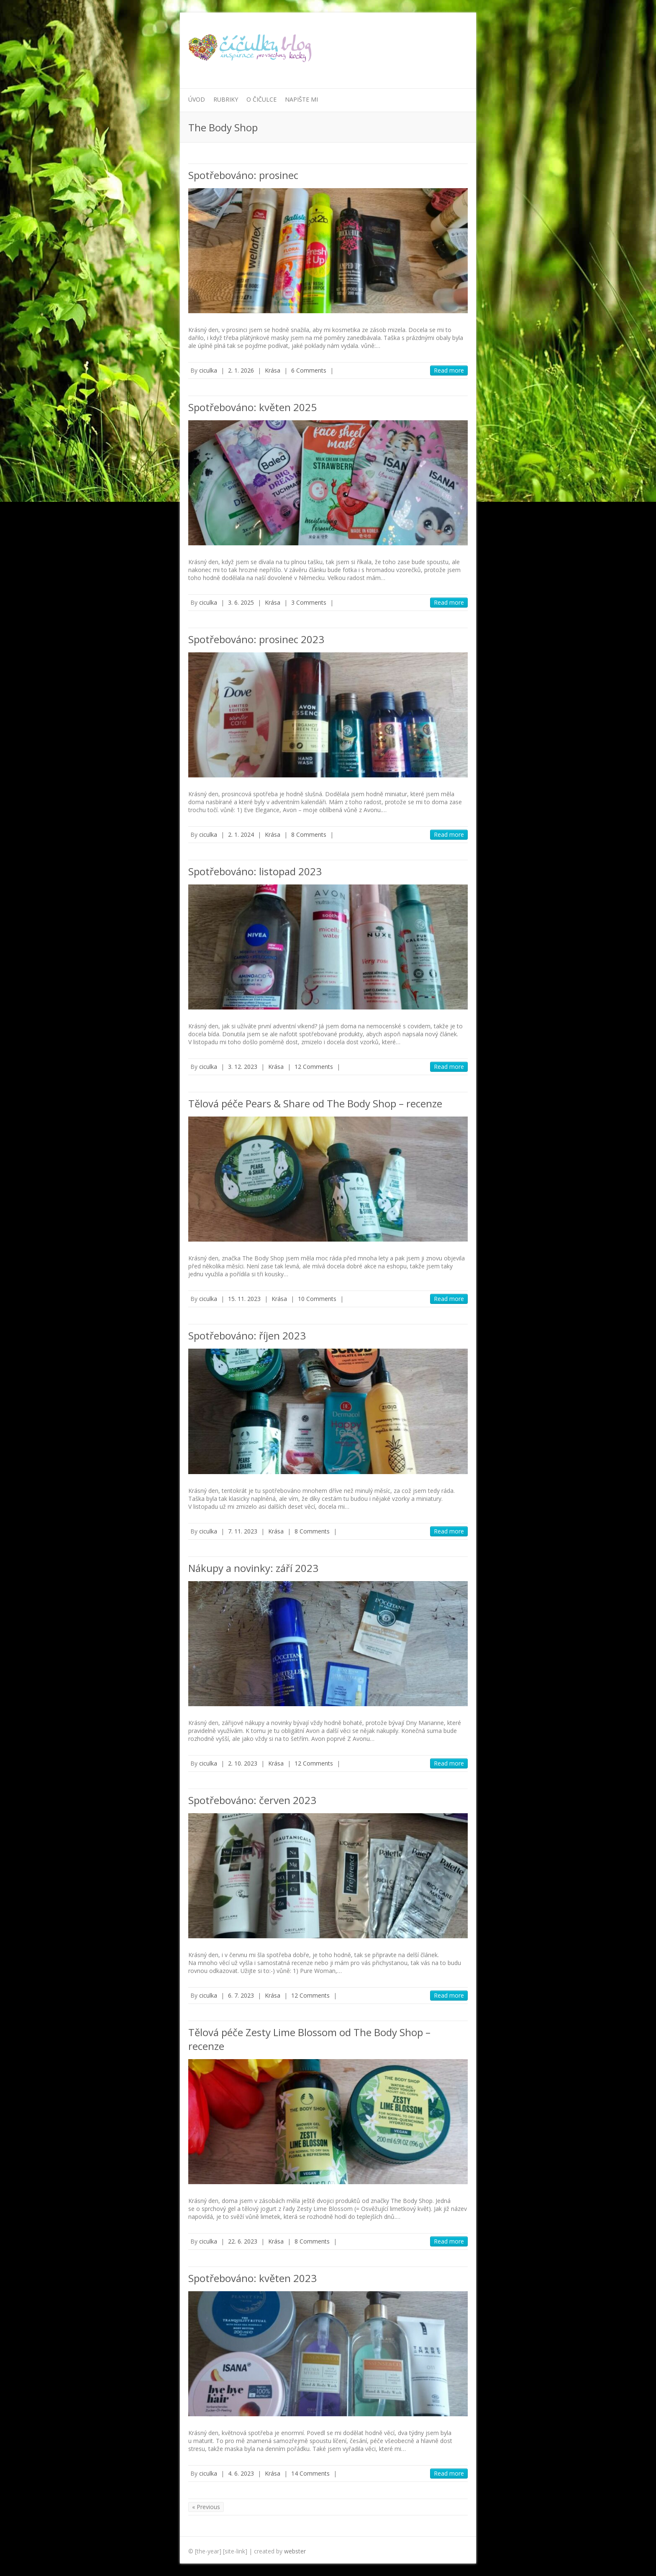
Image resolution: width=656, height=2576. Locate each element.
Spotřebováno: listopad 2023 (255, 871)
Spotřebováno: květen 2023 (252, 2278)
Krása (272, 370)
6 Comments (308, 370)
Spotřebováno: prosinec (243, 175)
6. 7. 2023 (241, 1995)
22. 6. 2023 (242, 2241)
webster (295, 2551)
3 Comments (308, 602)
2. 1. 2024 (241, 834)
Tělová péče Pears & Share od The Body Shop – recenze (315, 1103)
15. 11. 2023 (244, 1299)
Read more (449, 370)
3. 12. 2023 (242, 1067)
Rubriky (225, 99)
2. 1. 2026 (241, 370)
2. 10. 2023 (242, 1763)
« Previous (206, 2507)
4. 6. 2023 (241, 2473)
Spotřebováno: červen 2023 (252, 1800)
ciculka (208, 370)
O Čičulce (261, 99)
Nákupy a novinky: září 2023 (253, 1568)
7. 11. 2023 (242, 1531)
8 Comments (308, 834)
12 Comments (314, 1067)
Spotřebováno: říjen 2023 (247, 1335)
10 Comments (317, 1299)
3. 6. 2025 (241, 602)
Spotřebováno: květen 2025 (252, 407)
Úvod (196, 99)
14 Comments (310, 2473)
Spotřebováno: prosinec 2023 (256, 639)
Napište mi (301, 99)
